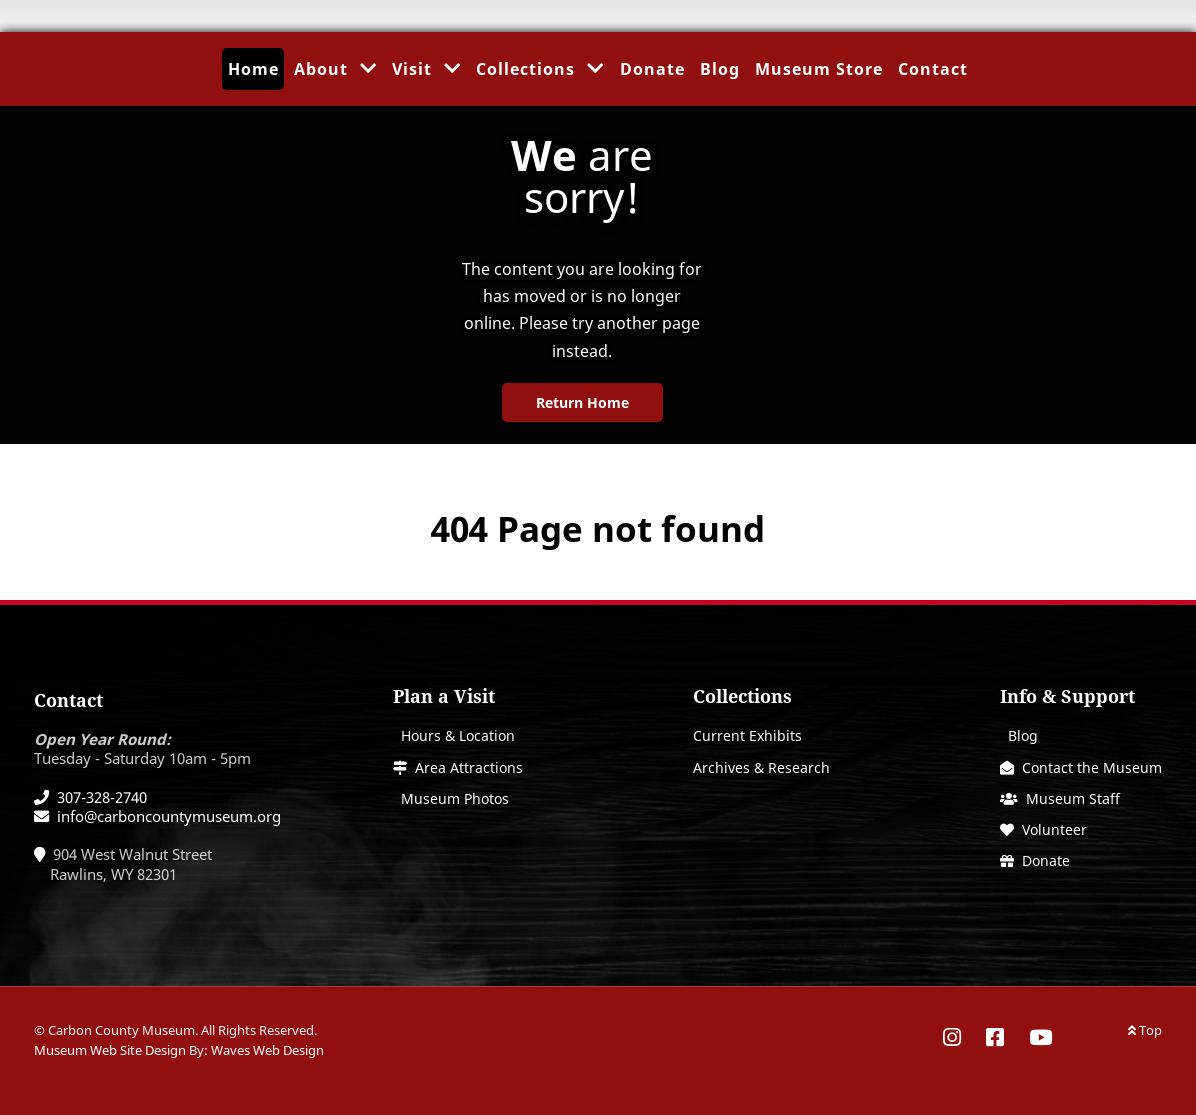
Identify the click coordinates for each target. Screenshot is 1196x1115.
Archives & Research (761, 767)
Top (1145, 1030)
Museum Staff (1073, 798)
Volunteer (1054, 829)
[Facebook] (997, 1037)
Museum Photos (455, 798)
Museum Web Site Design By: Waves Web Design (179, 1050)
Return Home (582, 402)
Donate (1046, 860)
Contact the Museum (1092, 767)
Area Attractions (469, 767)
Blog (1023, 735)
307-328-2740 (102, 797)
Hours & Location (458, 735)
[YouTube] (1035, 1037)
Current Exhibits (747, 735)
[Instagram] (959, 1037)
